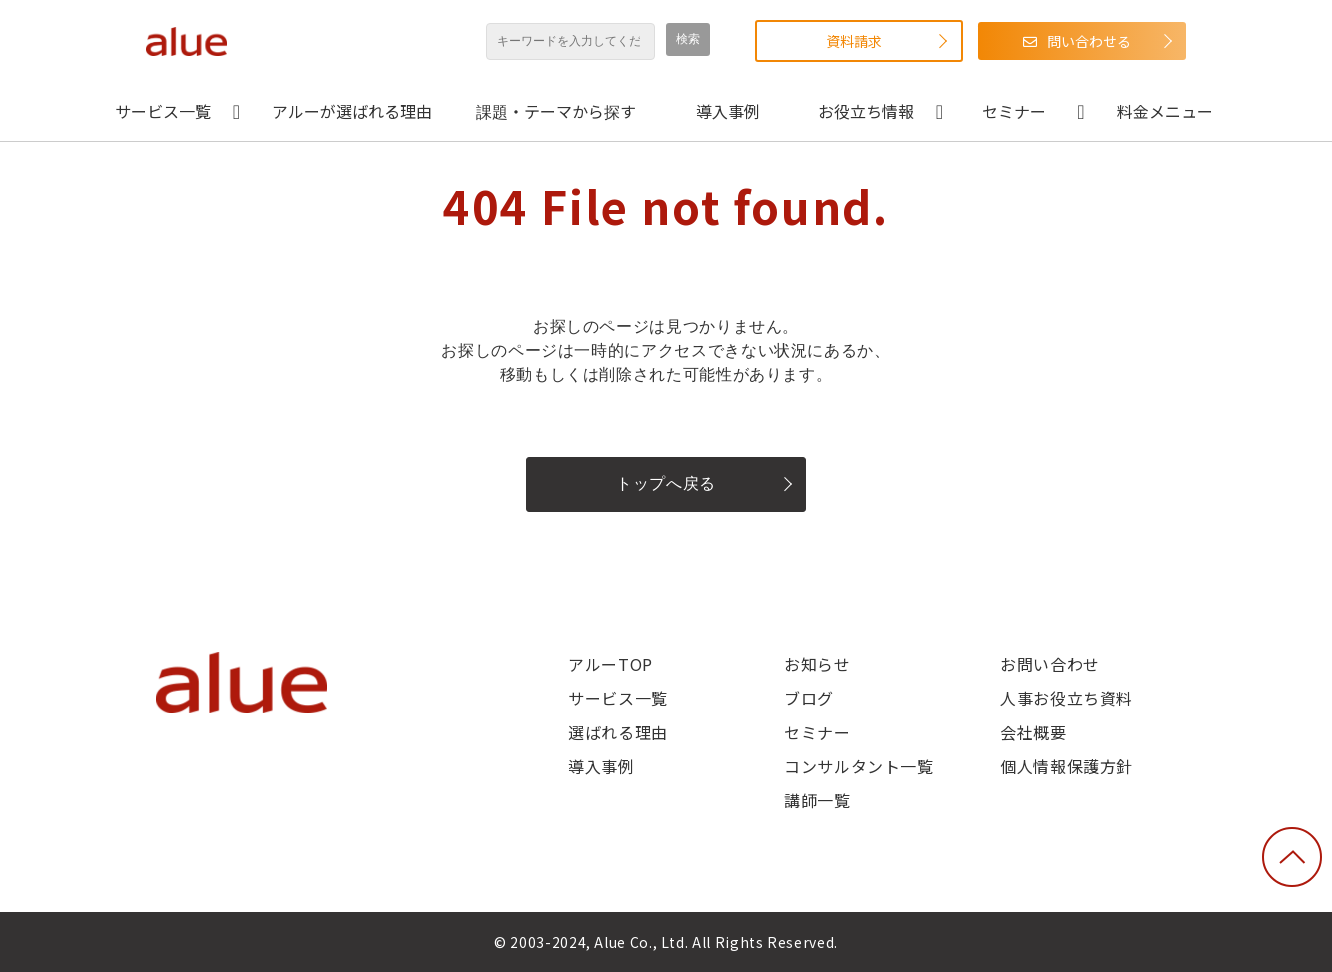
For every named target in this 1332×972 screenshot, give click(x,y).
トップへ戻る (666, 483)
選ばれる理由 (618, 732)
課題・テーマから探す (556, 111)
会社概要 (1033, 732)
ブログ (809, 698)
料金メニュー (1165, 111)
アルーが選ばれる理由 (352, 111)
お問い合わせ (1050, 664)
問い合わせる (1089, 41)
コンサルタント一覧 (859, 766)
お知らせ (817, 664)
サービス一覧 (163, 111)
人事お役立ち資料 (1066, 698)
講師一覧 (817, 800)
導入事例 (728, 111)
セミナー (1014, 111)
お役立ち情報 (866, 111)
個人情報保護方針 (1066, 766)
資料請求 (854, 41)
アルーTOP (610, 664)
